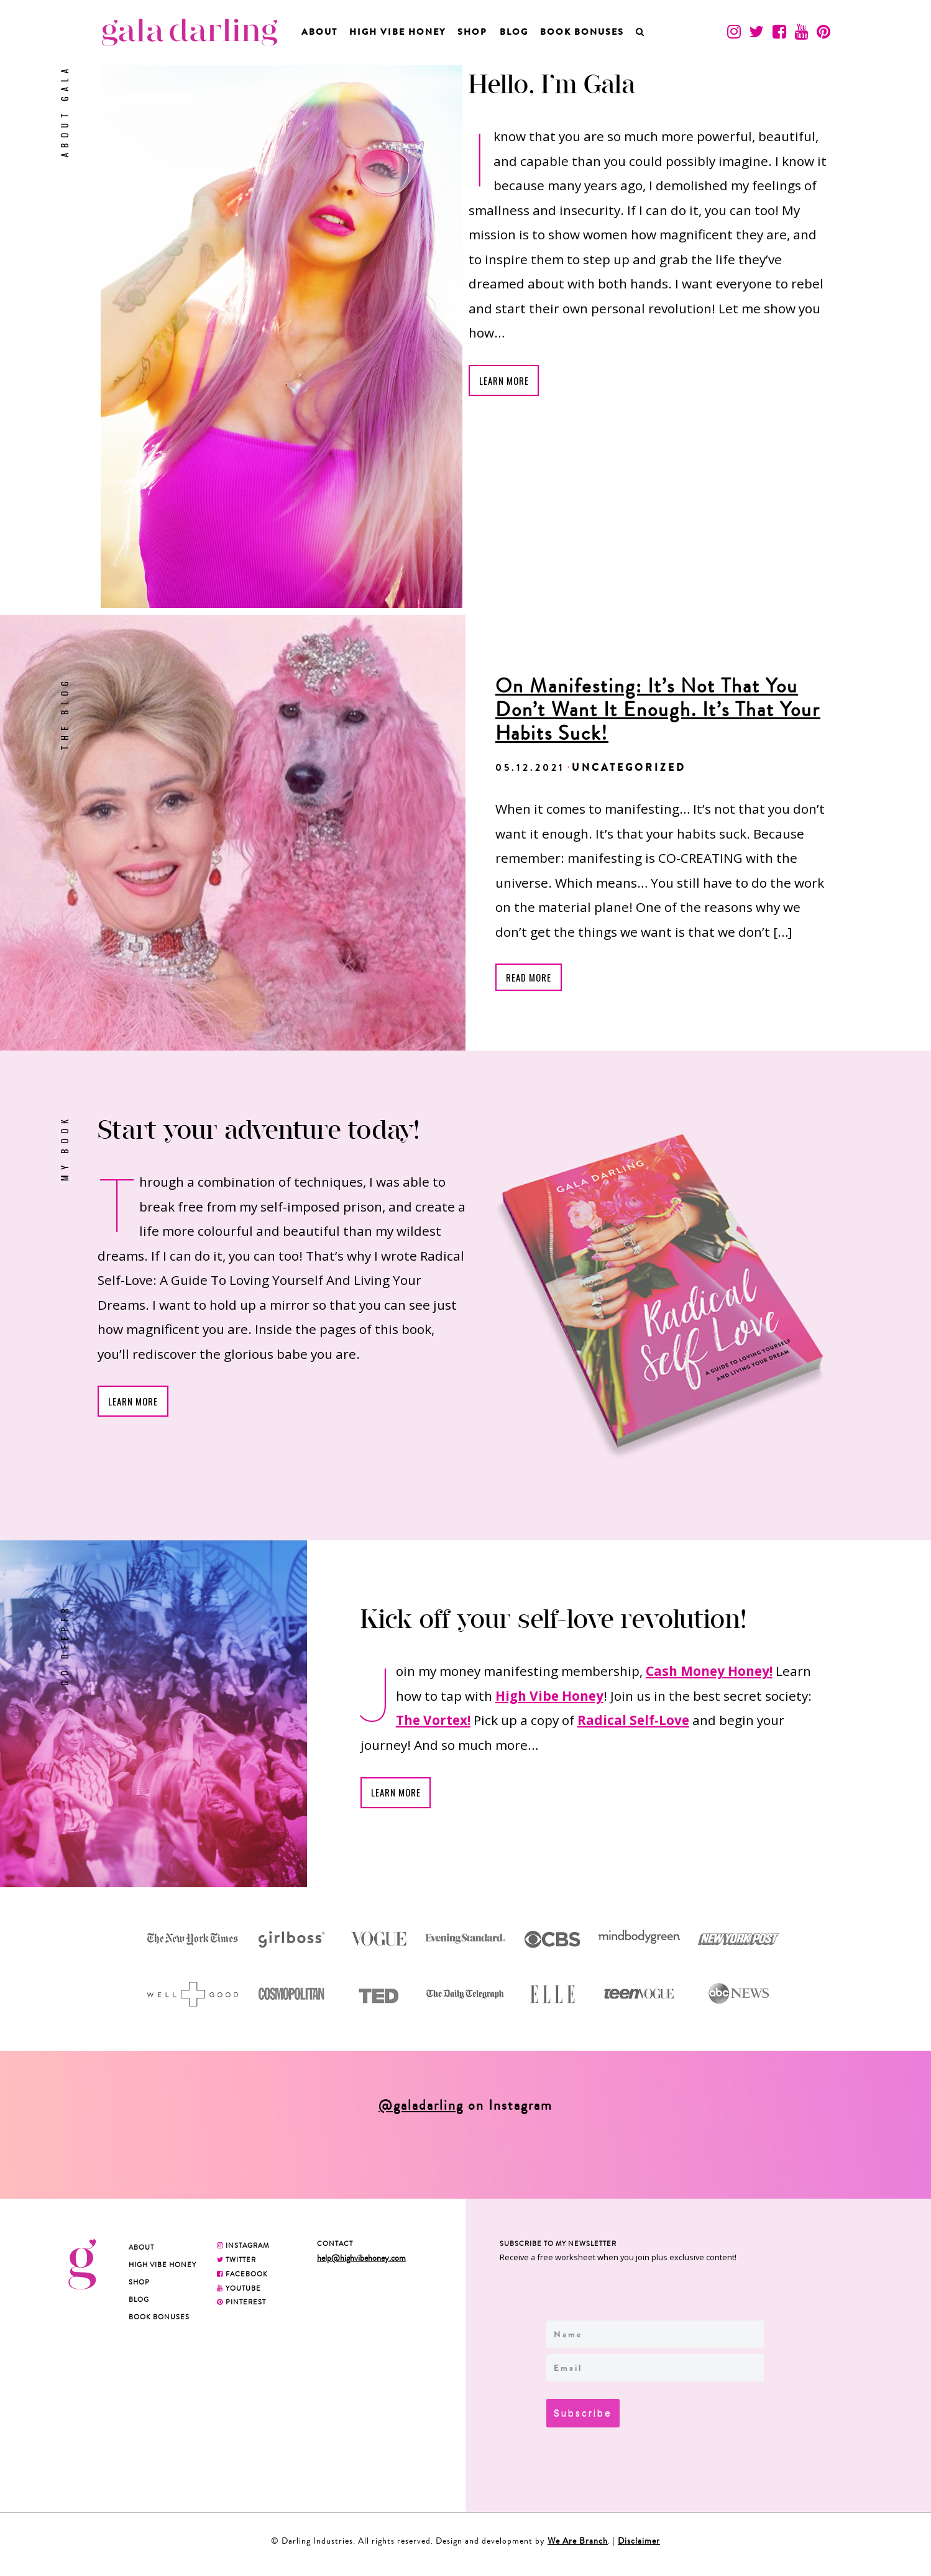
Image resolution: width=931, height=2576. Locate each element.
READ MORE (531, 978)
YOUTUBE (239, 2293)
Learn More (507, 381)
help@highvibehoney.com (361, 2262)
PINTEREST (241, 2306)
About (319, 31)
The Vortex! (433, 1722)
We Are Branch (578, 2547)
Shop (472, 31)
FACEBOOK (242, 2278)
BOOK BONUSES (582, 31)
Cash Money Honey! (709, 1673)
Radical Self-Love (633, 1722)
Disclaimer (639, 2547)
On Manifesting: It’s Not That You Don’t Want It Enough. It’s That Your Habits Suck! (657, 710)
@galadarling (421, 2110)
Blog (514, 31)
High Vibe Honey (397, 31)
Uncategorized (629, 767)
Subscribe (588, 2416)
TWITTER (236, 2264)
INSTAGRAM (243, 2250)
